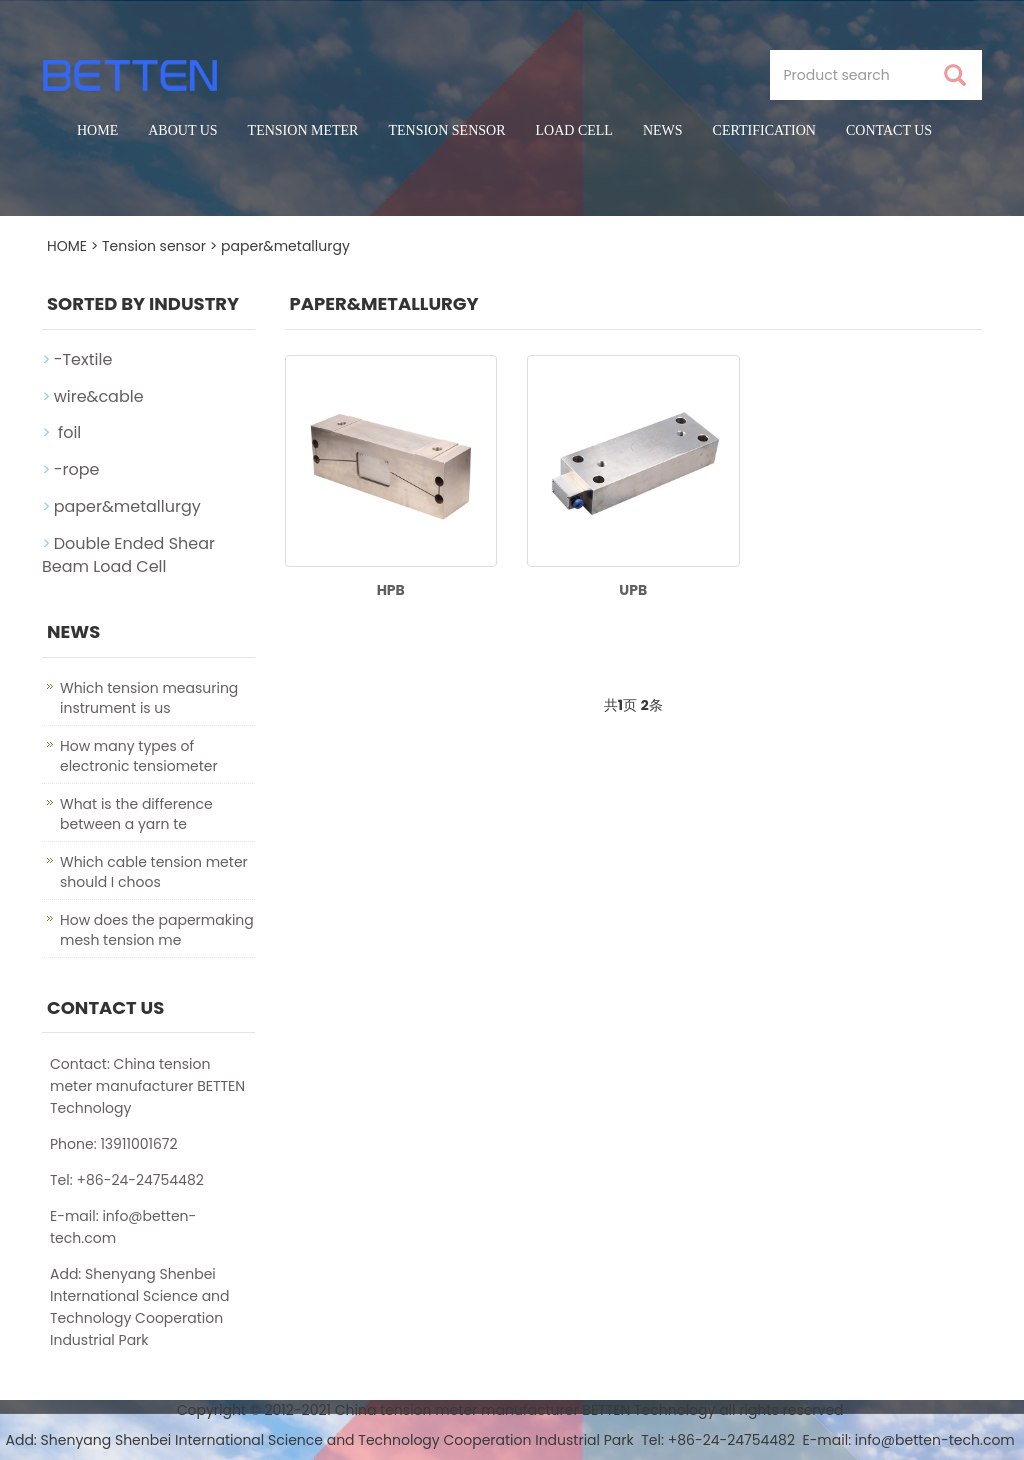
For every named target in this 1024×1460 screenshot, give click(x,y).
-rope (77, 469)
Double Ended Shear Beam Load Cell (128, 555)
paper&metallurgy (285, 246)
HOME (67, 246)
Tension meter (303, 130)
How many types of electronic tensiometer (139, 756)
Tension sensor (446, 130)
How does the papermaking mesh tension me (157, 930)
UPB (633, 590)
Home (97, 130)
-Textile (83, 359)
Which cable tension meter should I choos (154, 872)
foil (68, 432)
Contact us (889, 130)
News (663, 130)
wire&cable (99, 396)
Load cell (574, 130)
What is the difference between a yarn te (136, 814)
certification (764, 130)
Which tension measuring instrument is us (149, 698)
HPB (391, 590)
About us (182, 130)
